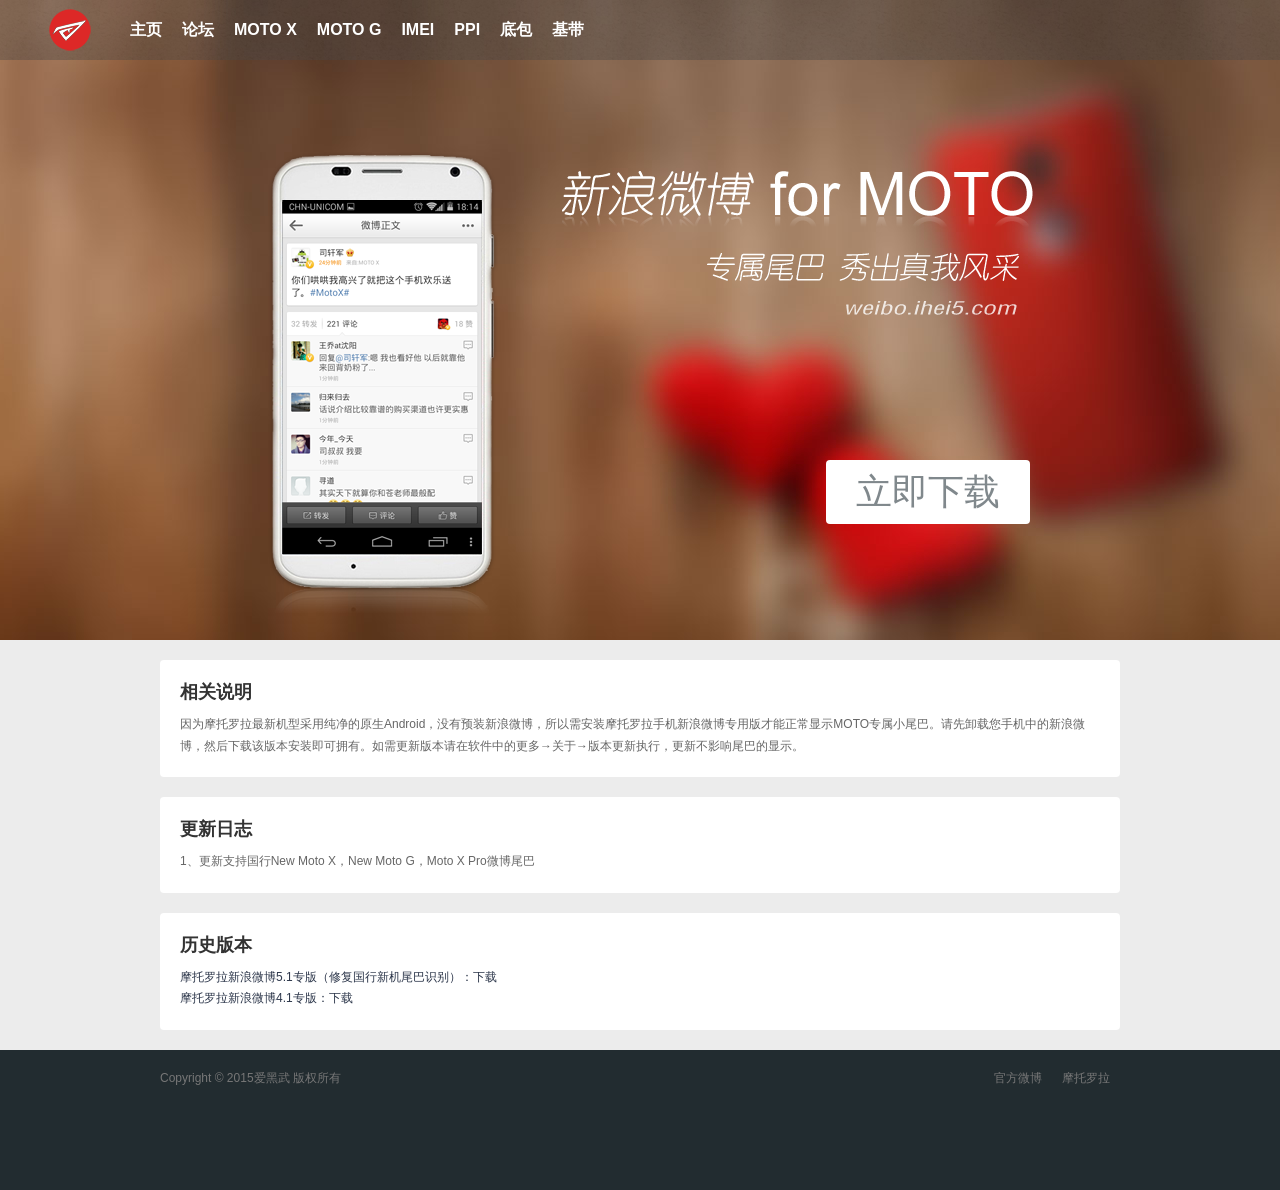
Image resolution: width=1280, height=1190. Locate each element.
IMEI (417, 29)
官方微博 (1018, 1078)
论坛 (198, 29)
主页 (146, 29)
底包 (516, 29)
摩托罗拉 (1086, 1078)
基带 (568, 29)
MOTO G (349, 29)
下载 (485, 977)
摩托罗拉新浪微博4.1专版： (254, 998)
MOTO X (265, 29)
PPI (467, 29)
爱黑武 (272, 1078)
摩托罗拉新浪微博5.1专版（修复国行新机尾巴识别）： (326, 977)
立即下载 (928, 491)
